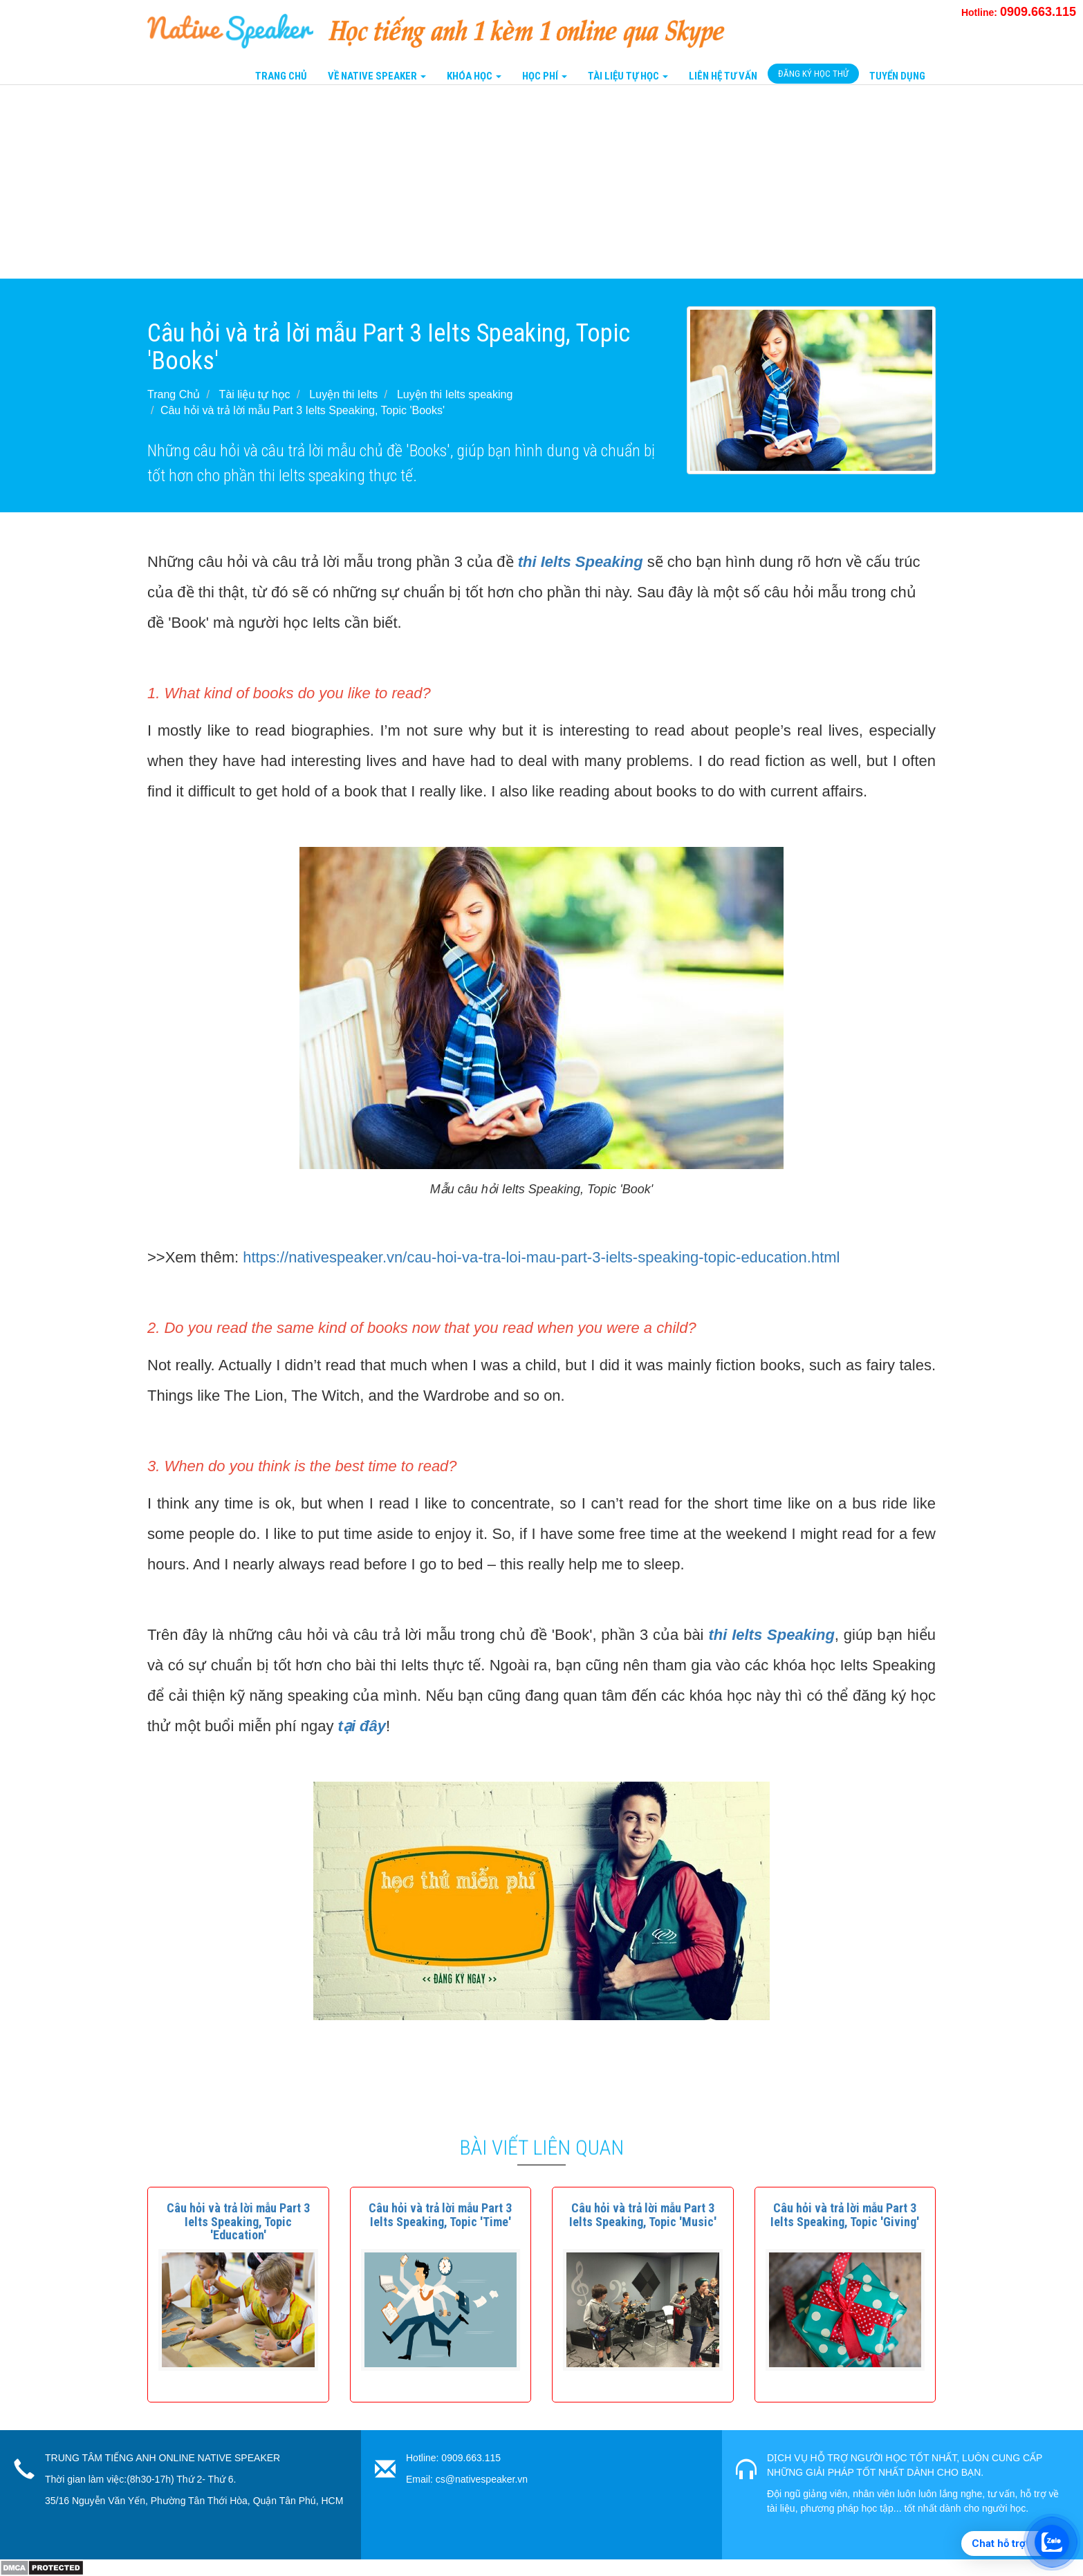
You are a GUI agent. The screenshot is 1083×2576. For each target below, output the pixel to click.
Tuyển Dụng (897, 76)
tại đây (362, 1726)
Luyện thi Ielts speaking (454, 394)
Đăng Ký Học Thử (813, 73)
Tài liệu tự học (254, 394)
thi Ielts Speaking (580, 561)
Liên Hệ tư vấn (723, 76)
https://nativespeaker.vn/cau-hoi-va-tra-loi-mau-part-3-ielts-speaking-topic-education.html (541, 1257)
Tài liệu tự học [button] (628, 76)
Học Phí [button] (544, 76)
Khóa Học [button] (474, 76)
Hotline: (1018, 12)
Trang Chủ (281, 76)
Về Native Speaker (377, 76)
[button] (238, 2222)
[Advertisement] (415, 182)
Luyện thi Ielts (343, 394)
